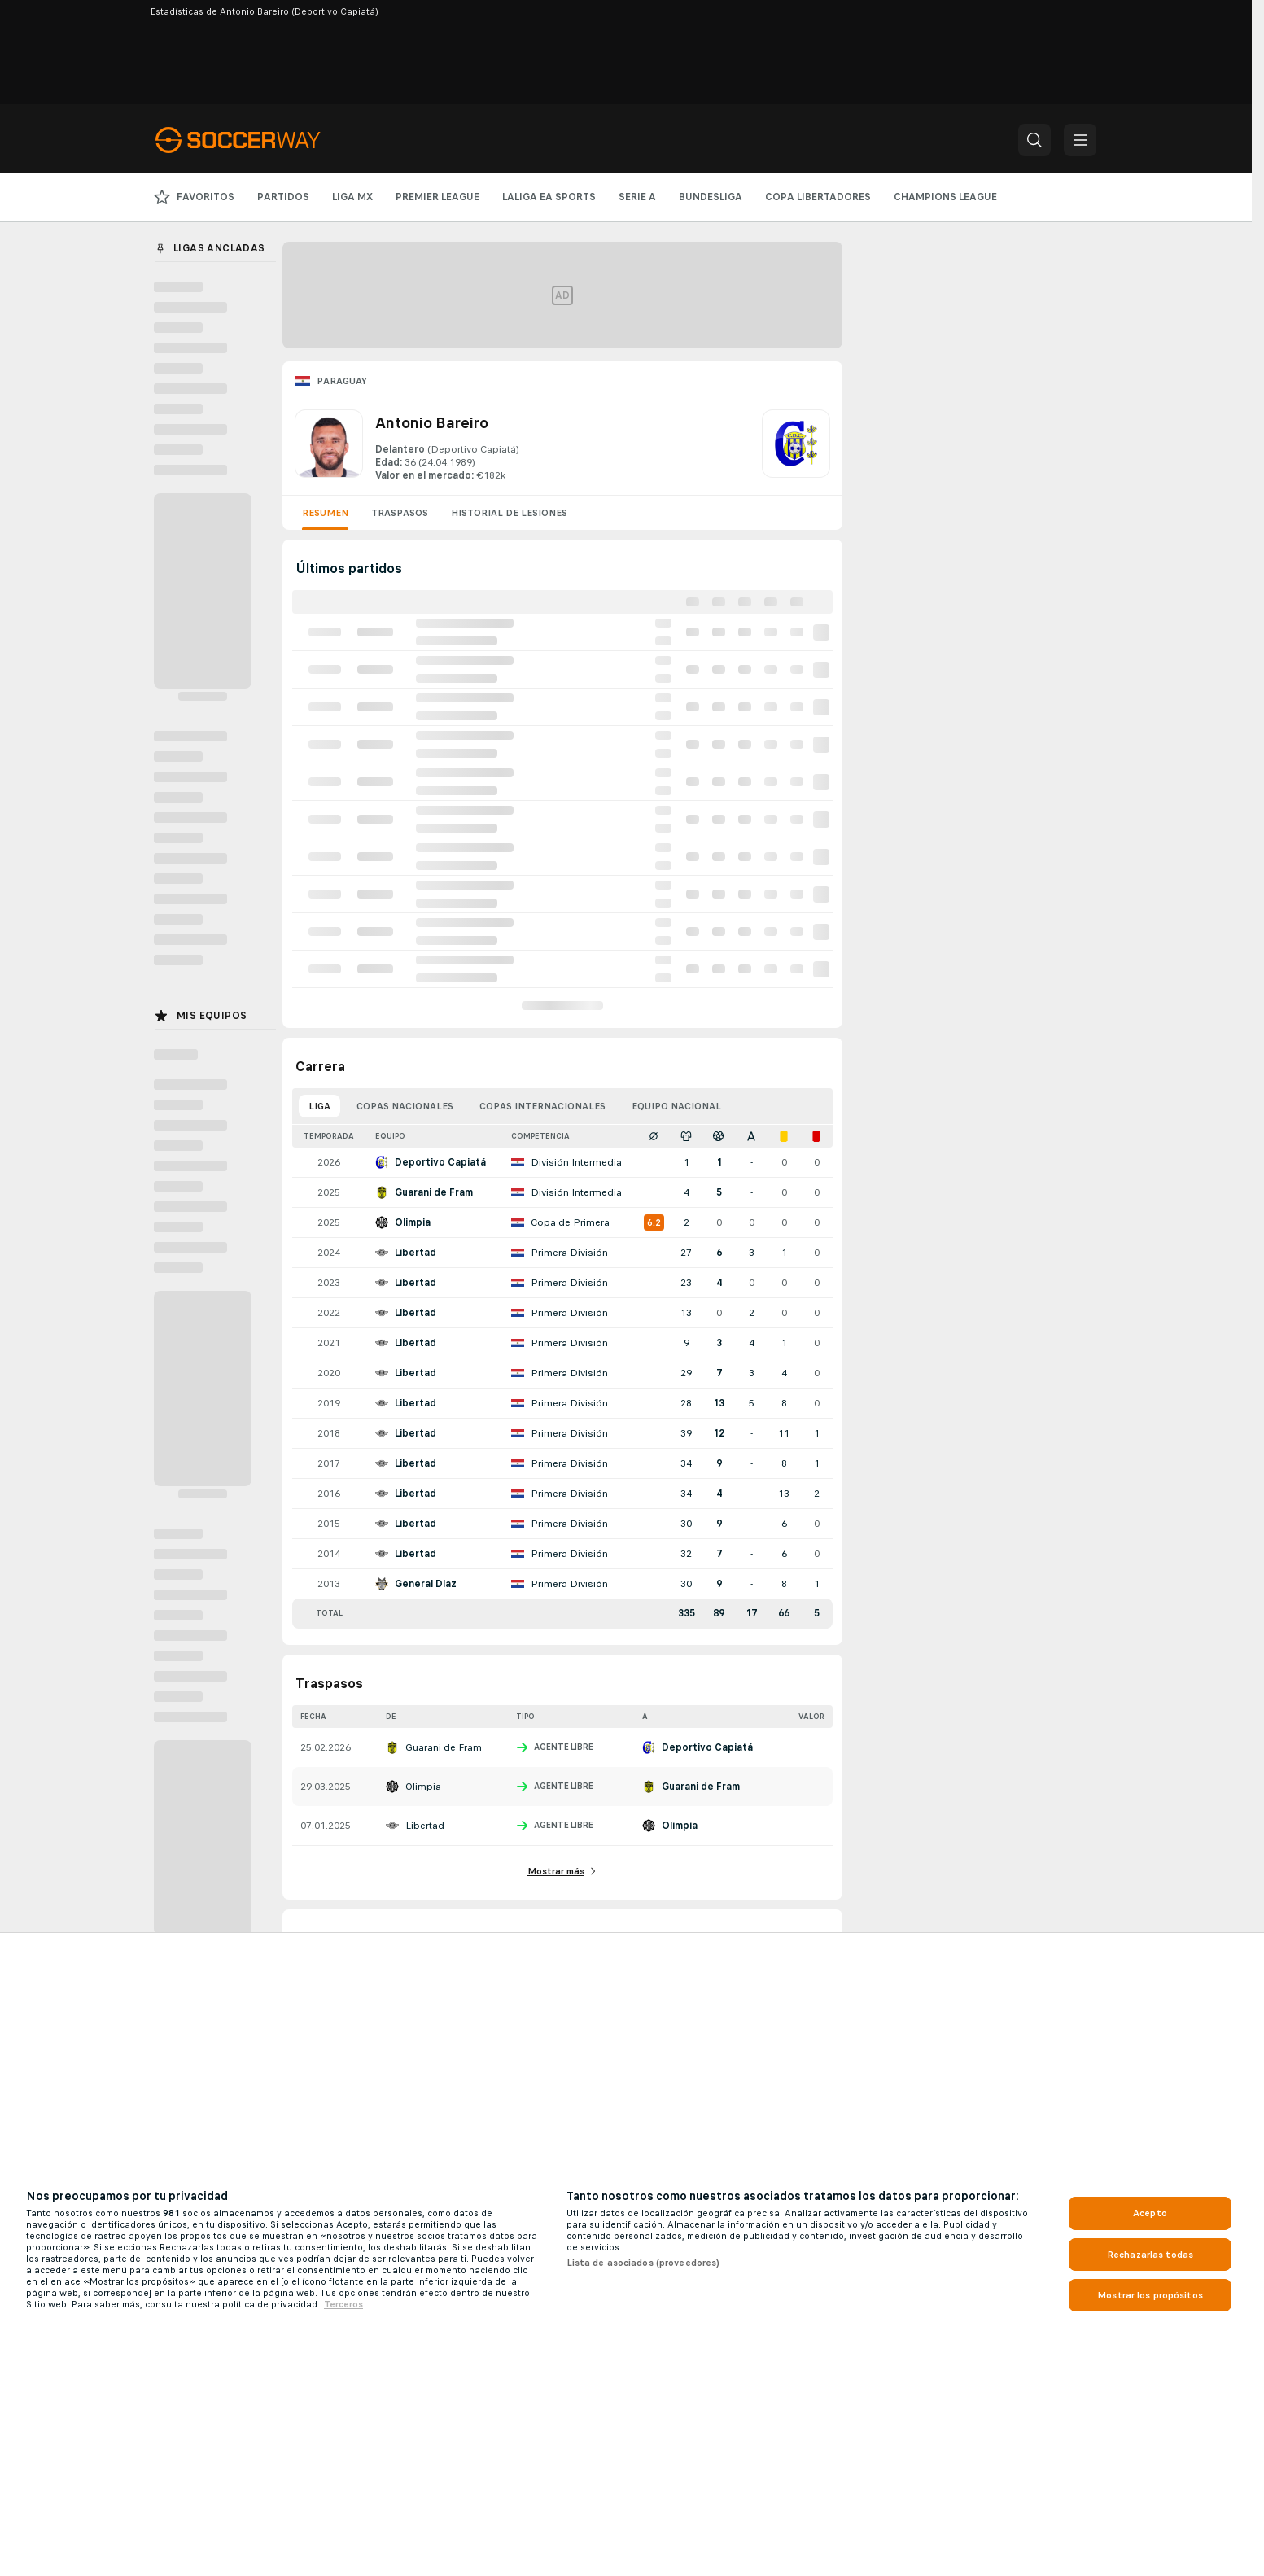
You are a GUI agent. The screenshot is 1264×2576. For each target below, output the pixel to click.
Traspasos (399, 512)
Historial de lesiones (509, 512)
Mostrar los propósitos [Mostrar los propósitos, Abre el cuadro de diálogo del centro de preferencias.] (1150, 2295)
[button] (1034, 140)
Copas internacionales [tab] (542, 1106)
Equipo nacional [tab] (676, 1106)
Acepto (1150, 2213)
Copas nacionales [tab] (404, 1106)
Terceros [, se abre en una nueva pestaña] (343, 2304)
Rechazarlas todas (1150, 2254)
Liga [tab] (319, 1106)
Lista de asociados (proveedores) (643, 2262)
